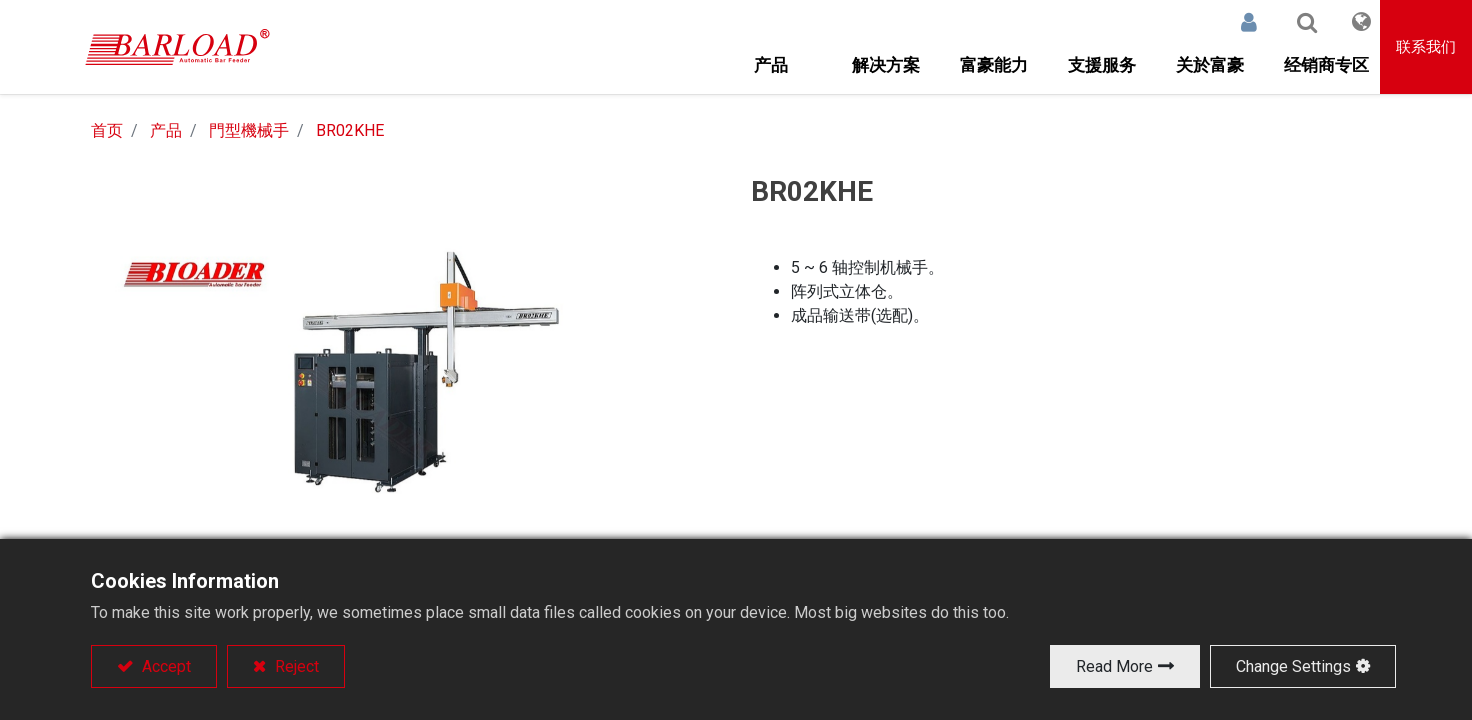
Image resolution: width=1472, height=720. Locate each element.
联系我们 (1426, 47)
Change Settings (1293, 666)
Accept (164, 666)
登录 (1232, 22)
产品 (166, 130)
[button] (1290, 22)
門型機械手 (249, 130)
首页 (107, 130)
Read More (1114, 666)
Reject (295, 666)
